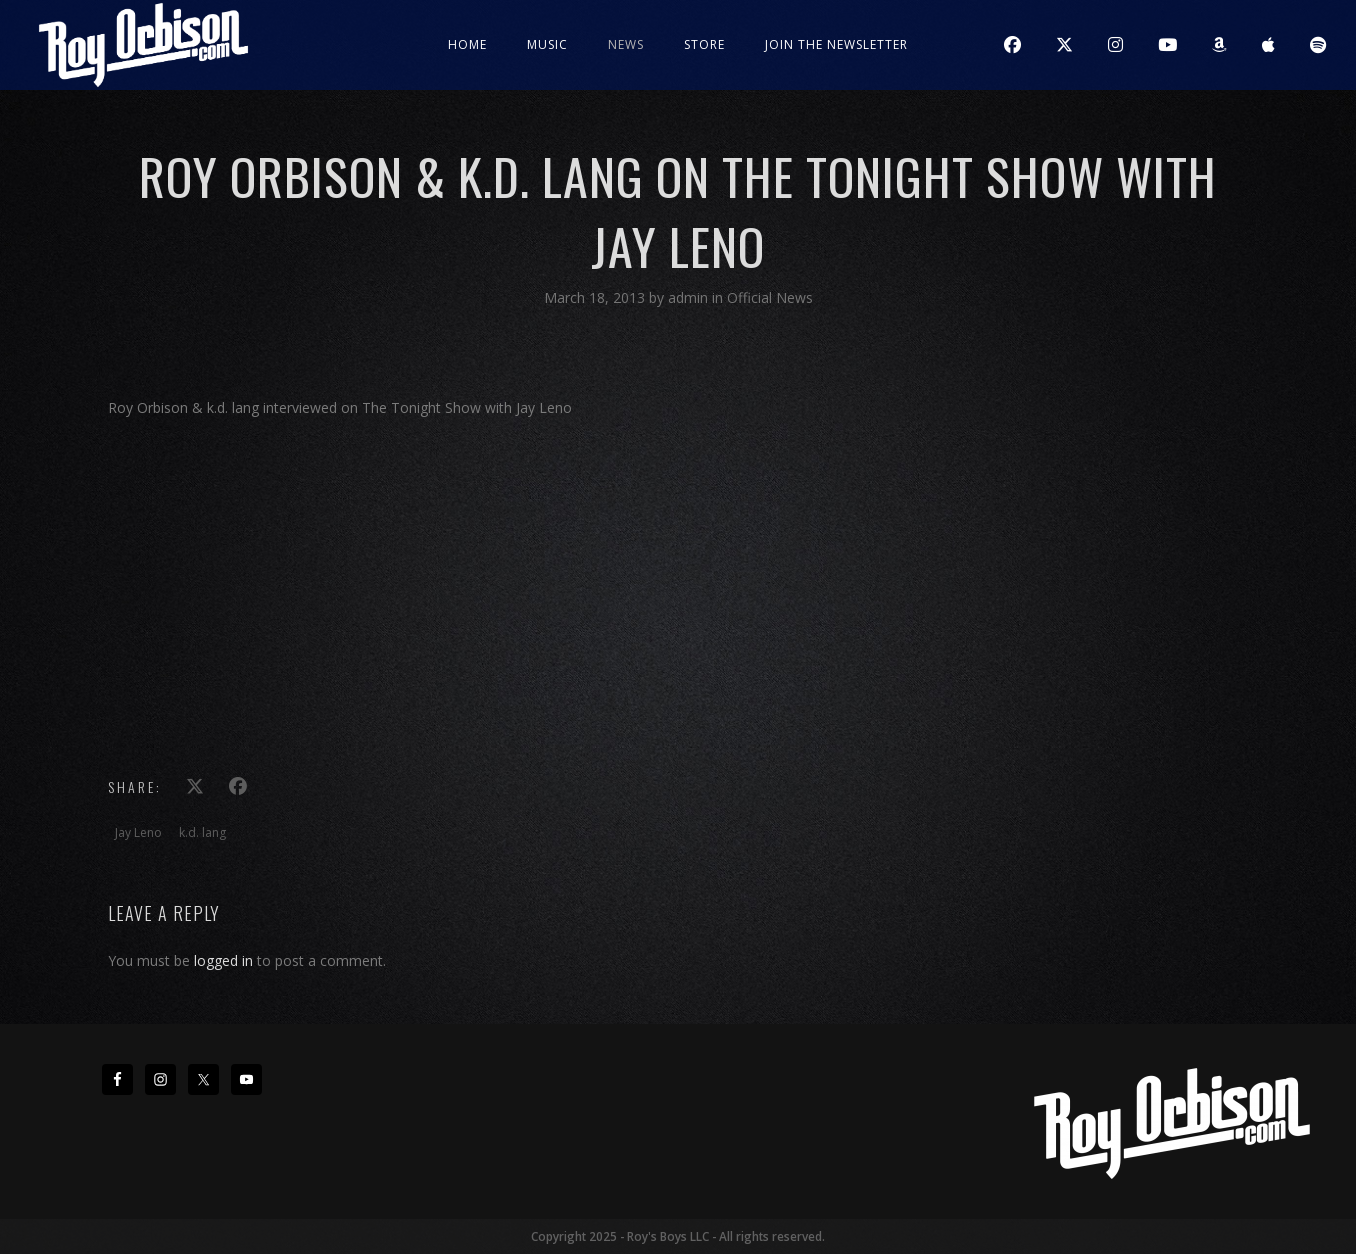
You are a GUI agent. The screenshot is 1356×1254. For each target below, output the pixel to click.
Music (547, 44)
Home (467, 44)
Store (704, 44)
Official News (770, 297)
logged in (223, 960)
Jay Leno (138, 832)
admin (690, 297)
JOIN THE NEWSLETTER (836, 44)
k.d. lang (202, 832)
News (626, 44)
